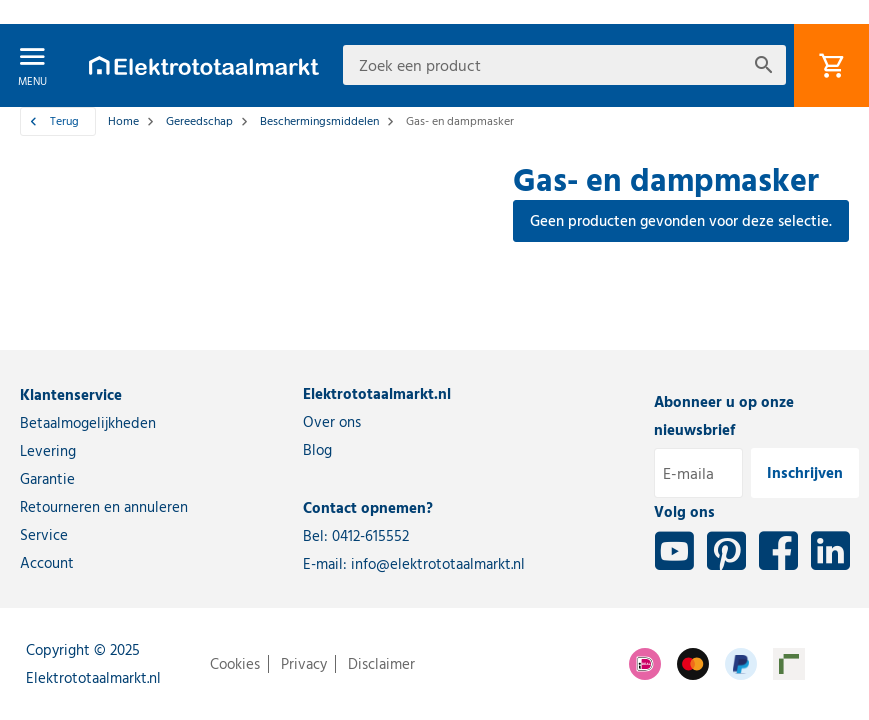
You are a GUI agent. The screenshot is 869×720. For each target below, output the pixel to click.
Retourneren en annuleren (104, 507)
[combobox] (564, 65)
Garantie (47, 479)
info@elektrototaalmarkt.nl (438, 564)
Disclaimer (381, 664)
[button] (31, 12)
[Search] (764, 65)
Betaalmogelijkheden (88, 423)
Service (44, 535)
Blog (317, 450)
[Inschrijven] (805, 473)
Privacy (304, 664)
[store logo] (204, 65)
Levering (48, 451)
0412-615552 (370, 536)
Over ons (332, 422)
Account (47, 563)
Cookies (235, 664)
